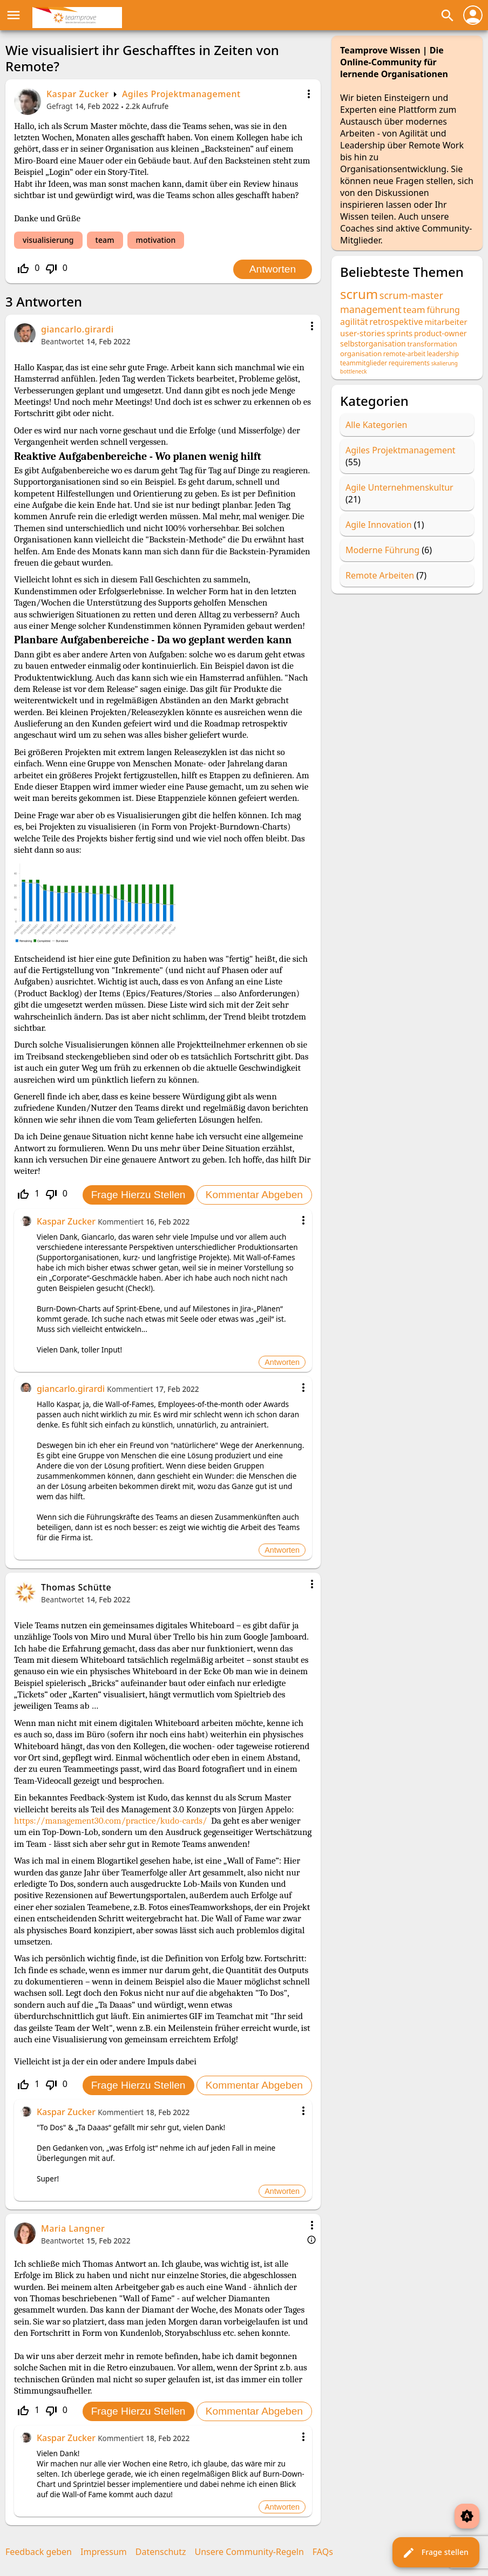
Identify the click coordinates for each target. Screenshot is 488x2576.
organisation (361, 353)
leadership (443, 353)
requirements (409, 363)
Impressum (103, 2552)
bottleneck (353, 371)
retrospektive (396, 322)
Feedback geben (38, 2552)
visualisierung (48, 240)
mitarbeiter (445, 321)
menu (13, 15)
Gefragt (59, 106)
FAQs (323, 2552)
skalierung (444, 363)
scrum (359, 294)
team (105, 240)
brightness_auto (467, 2516)
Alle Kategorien (376, 425)
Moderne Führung (382, 550)
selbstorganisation (373, 343)
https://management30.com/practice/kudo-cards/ (110, 1821)
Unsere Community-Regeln (249, 2552)
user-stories (362, 333)
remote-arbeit (404, 353)
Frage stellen (435, 2552)
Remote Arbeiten (379, 575)
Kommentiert (121, 1221)
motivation (156, 240)
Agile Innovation (378, 525)
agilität (354, 322)
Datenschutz (160, 2552)
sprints (399, 333)
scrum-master (411, 295)
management (371, 309)
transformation (432, 344)
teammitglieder (363, 363)
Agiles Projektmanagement (181, 94)
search (447, 16)
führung (443, 310)
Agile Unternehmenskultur (399, 487)
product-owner (440, 333)
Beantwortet (62, 341)
